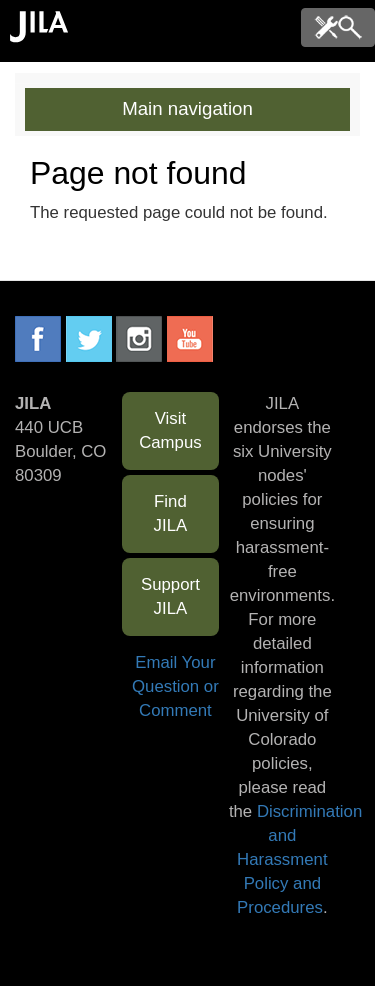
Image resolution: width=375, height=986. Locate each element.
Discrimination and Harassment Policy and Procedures (299, 859)
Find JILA (171, 513)
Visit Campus (170, 430)
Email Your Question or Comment (175, 686)
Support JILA (170, 596)
